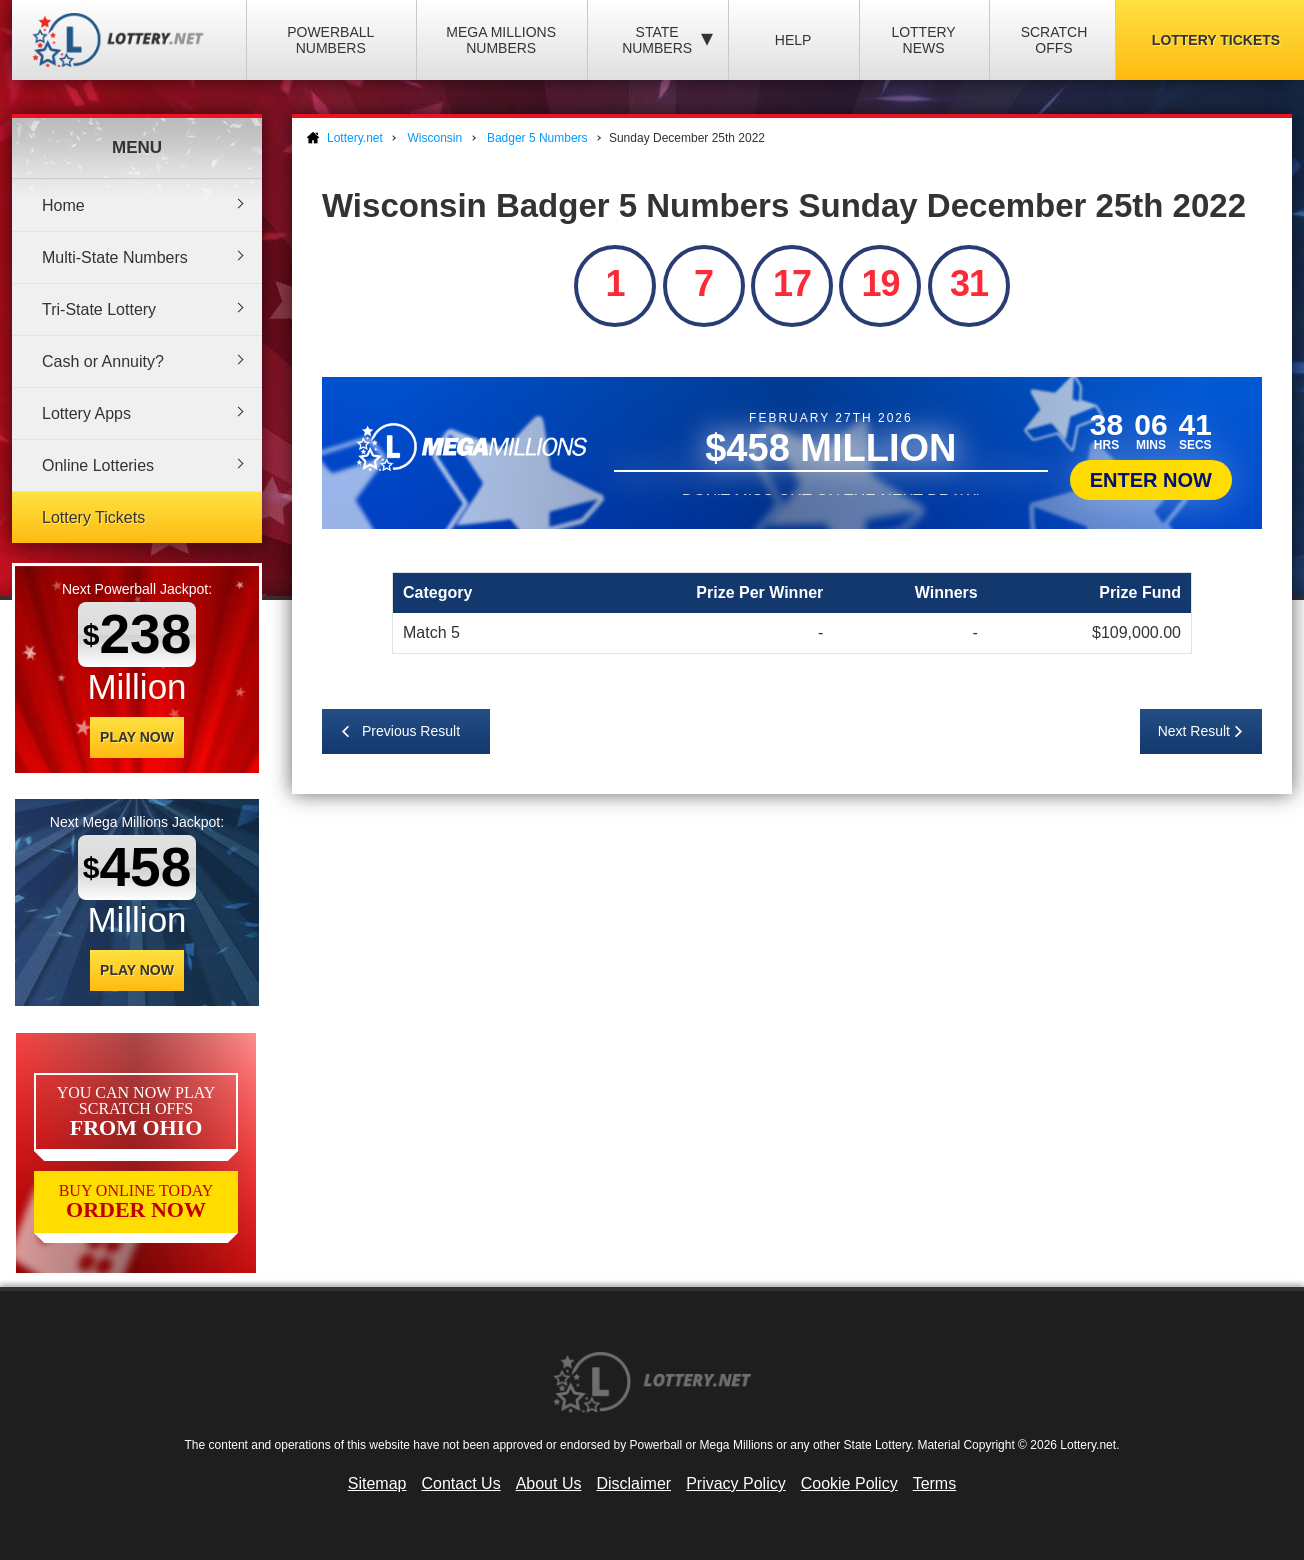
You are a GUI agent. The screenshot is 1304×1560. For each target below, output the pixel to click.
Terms (935, 1483)
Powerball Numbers (330, 40)
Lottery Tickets (93, 517)
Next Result (1194, 731)
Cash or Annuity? (103, 361)
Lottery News (923, 40)
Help (793, 40)
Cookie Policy (849, 1483)
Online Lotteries (98, 465)
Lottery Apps (86, 413)
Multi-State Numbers (115, 257)
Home (63, 205)
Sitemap (377, 1483)
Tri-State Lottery (99, 309)
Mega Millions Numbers (501, 40)
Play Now (137, 737)
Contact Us (461, 1483)
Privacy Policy (736, 1483)
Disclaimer (633, 1483)
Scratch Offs (1054, 40)
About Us (549, 1483)
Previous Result (411, 731)
